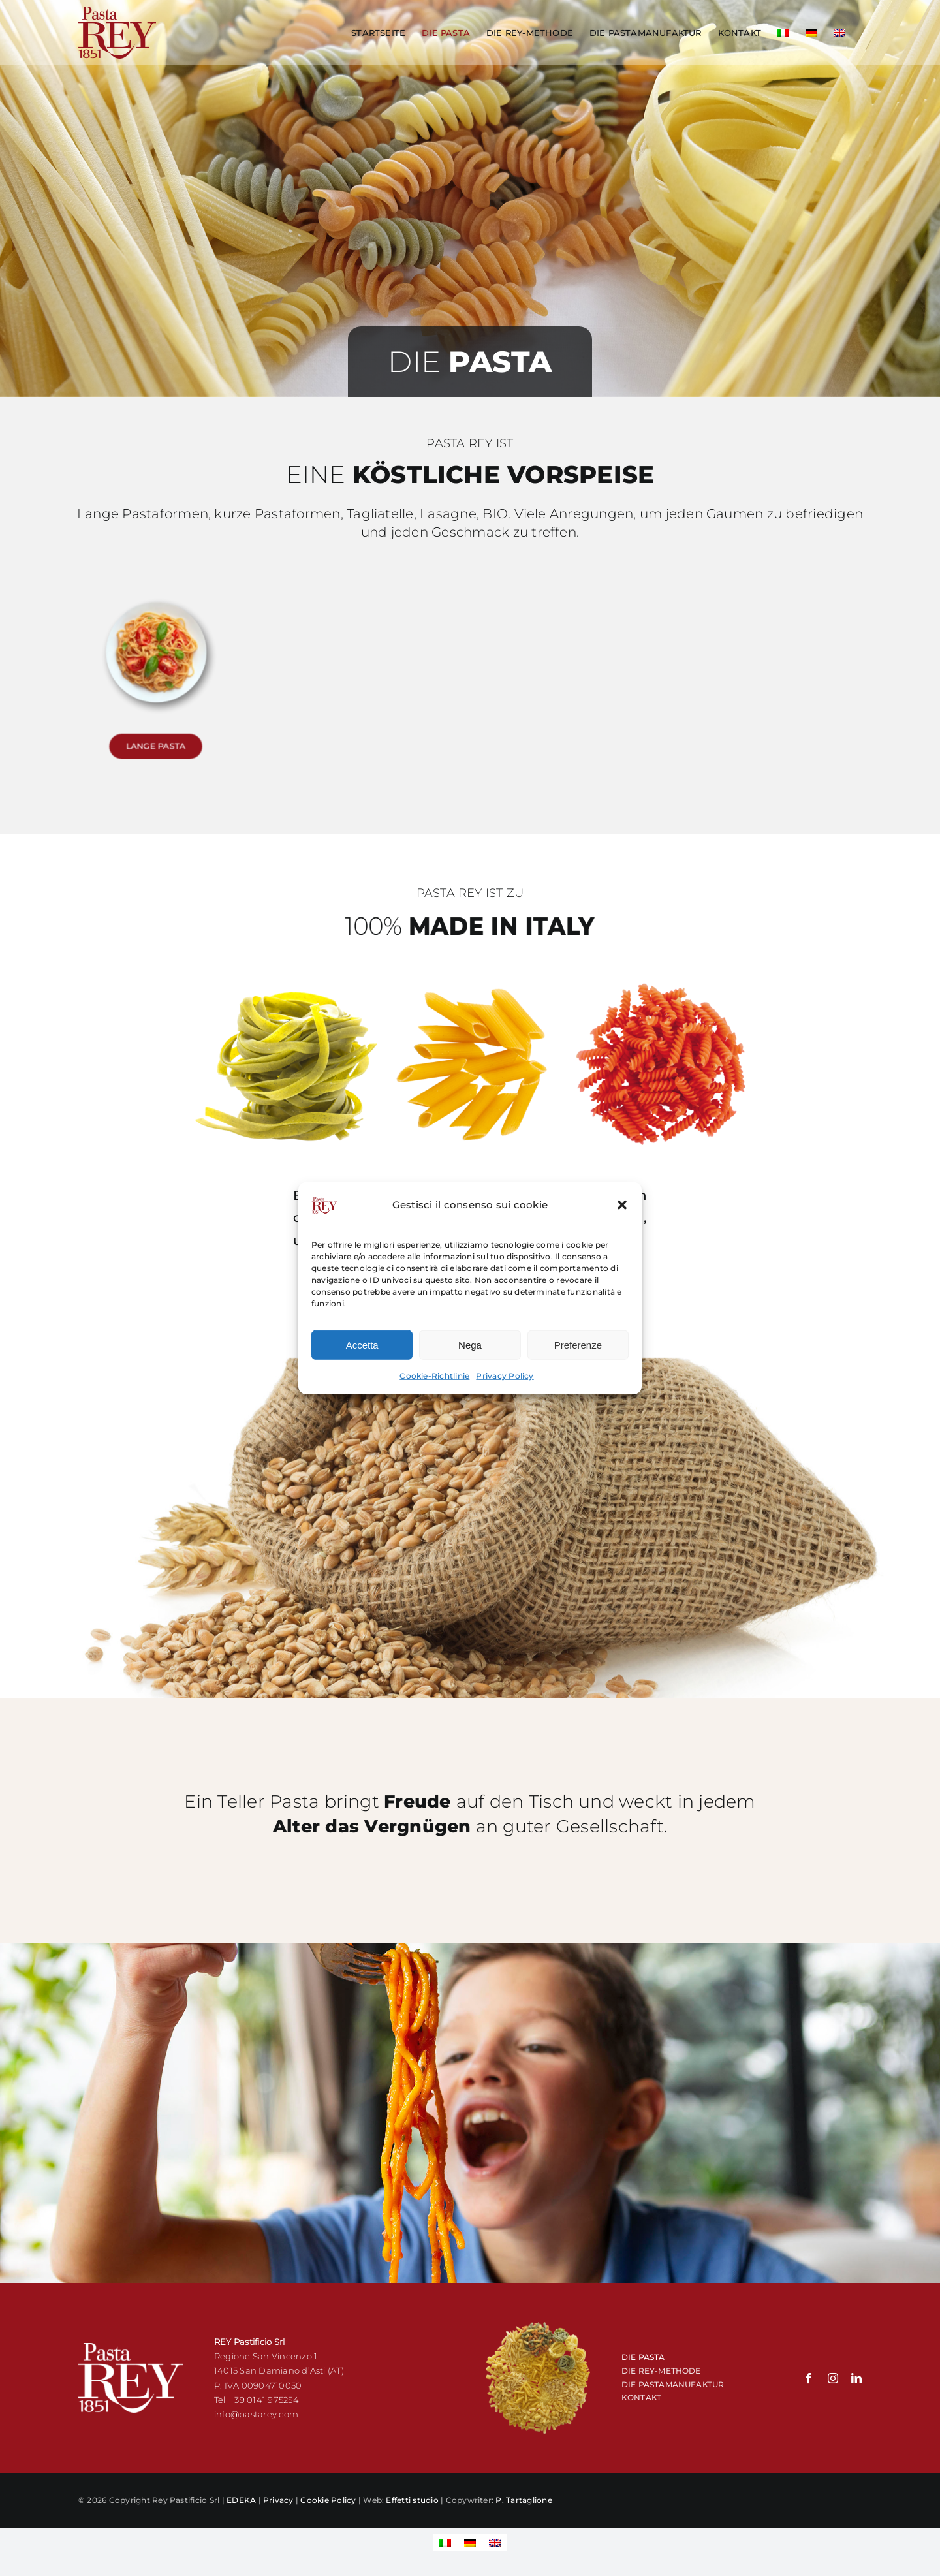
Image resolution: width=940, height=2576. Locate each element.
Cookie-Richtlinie (434, 1379)
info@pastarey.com (256, 2414)
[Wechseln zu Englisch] (839, 32)
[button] (622, 1208)
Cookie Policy (328, 2500)
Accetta (362, 1348)
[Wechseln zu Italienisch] (783, 32)
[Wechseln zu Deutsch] (470, 2542)
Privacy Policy (504, 1379)
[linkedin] (856, 2378)
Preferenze (578, 1348)
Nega (470, 1348)
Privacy (278, 2500)
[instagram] (833, 2378)
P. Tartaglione (523, 2500)
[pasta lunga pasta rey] (155, 638)
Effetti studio (412, 2500)
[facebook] (809, 2378)
